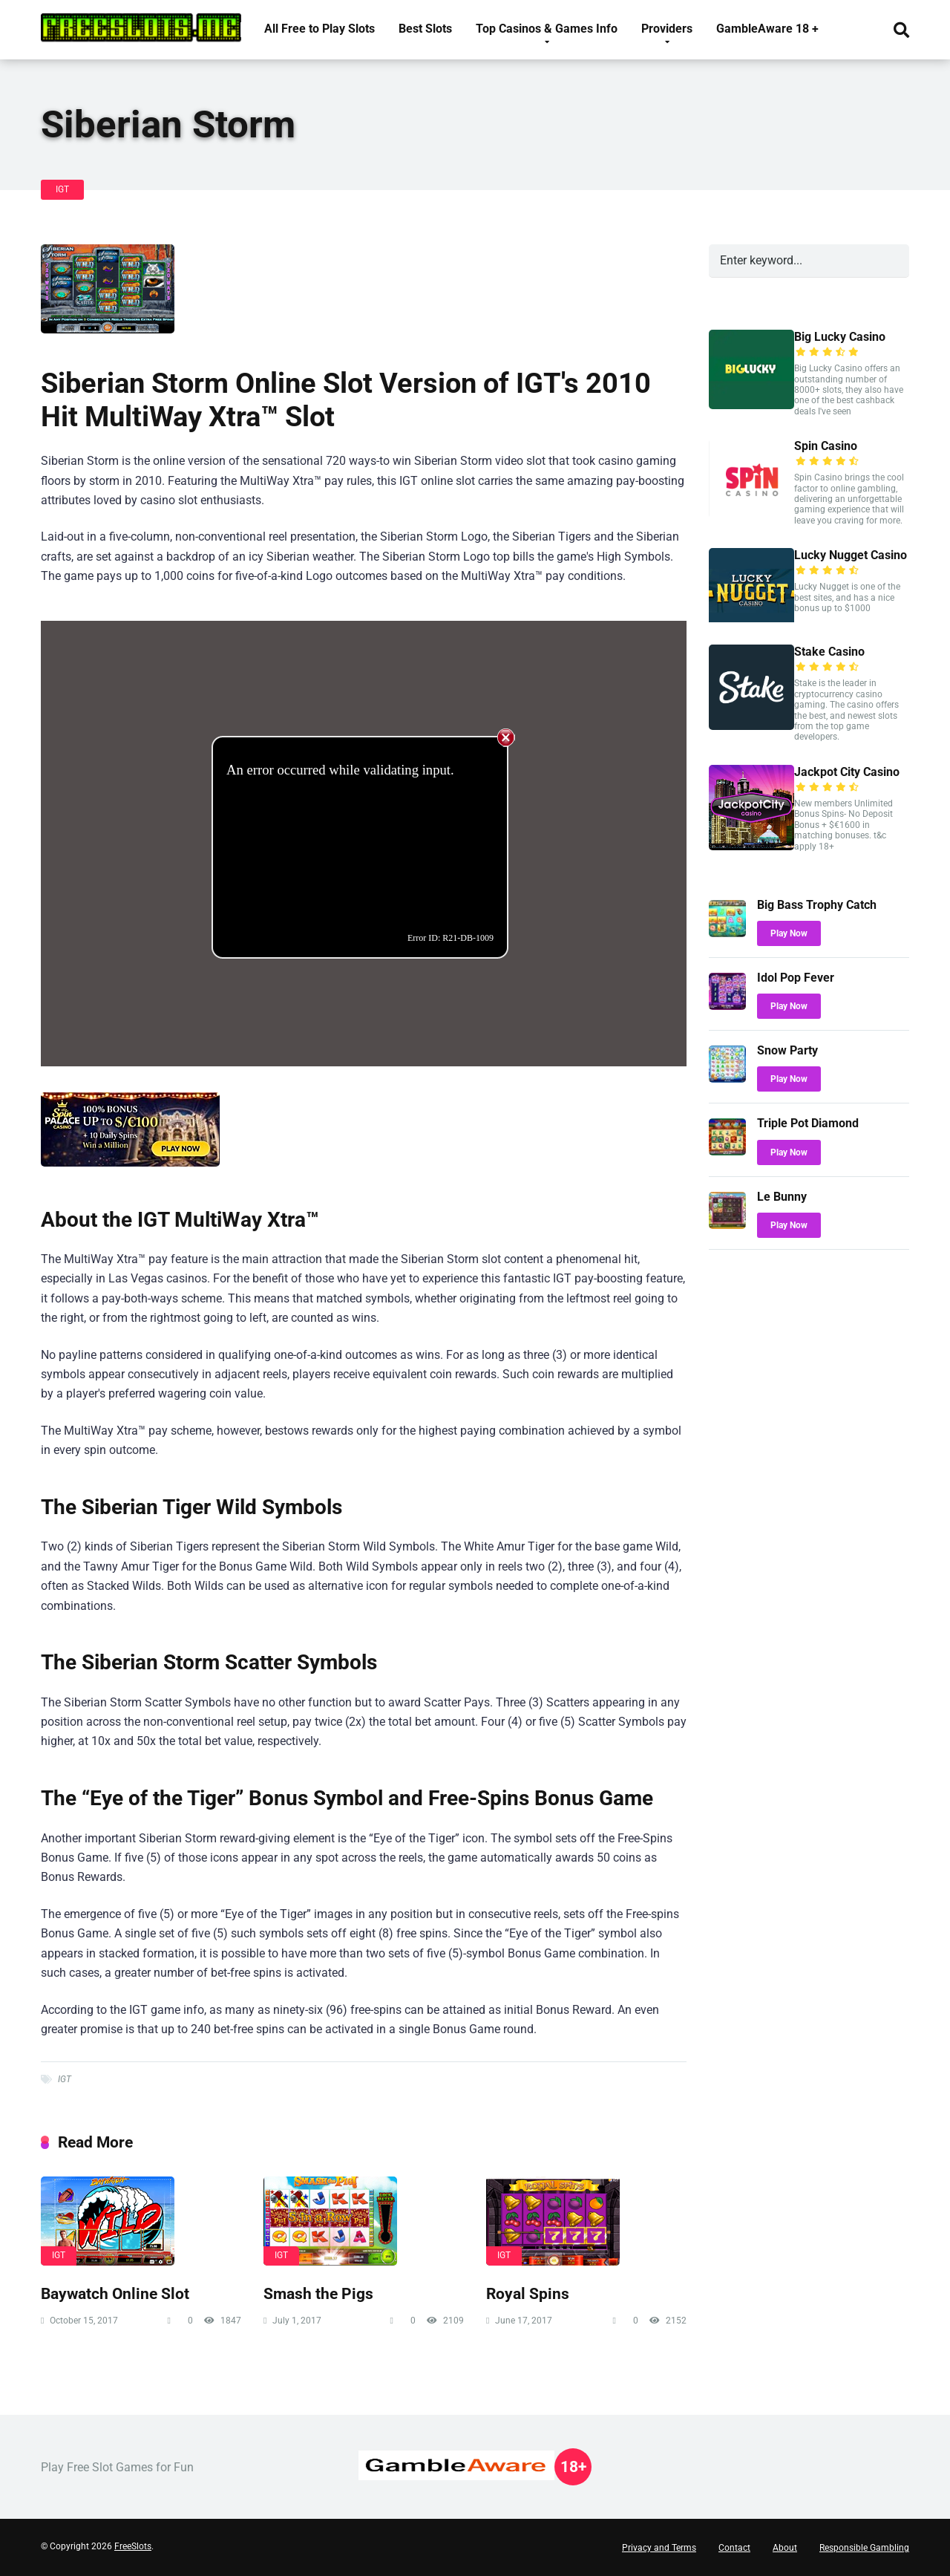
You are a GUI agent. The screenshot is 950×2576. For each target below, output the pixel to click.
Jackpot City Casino (847, 772)
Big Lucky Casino (839, 337)
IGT (62, 189)
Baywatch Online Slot (115, 2293)
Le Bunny (782, 1197)
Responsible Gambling (864, 2548)
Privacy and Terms (659, 2548)
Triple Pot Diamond (808, 1123)
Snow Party (787, 1050)
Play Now (789, 933)
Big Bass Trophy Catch (817, 905)
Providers (666, 29)
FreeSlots (132, 2546)
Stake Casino (829, 652)
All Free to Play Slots (319, 29)
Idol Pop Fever (795, 978)
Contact (734, 2548)
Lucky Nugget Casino (850, 555)
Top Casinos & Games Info (547, 29)
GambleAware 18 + (767, 29)
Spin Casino (825, 446)
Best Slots (425, 29)
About (785, 2548)
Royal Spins (527, 2293)
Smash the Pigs (318, 2293)
